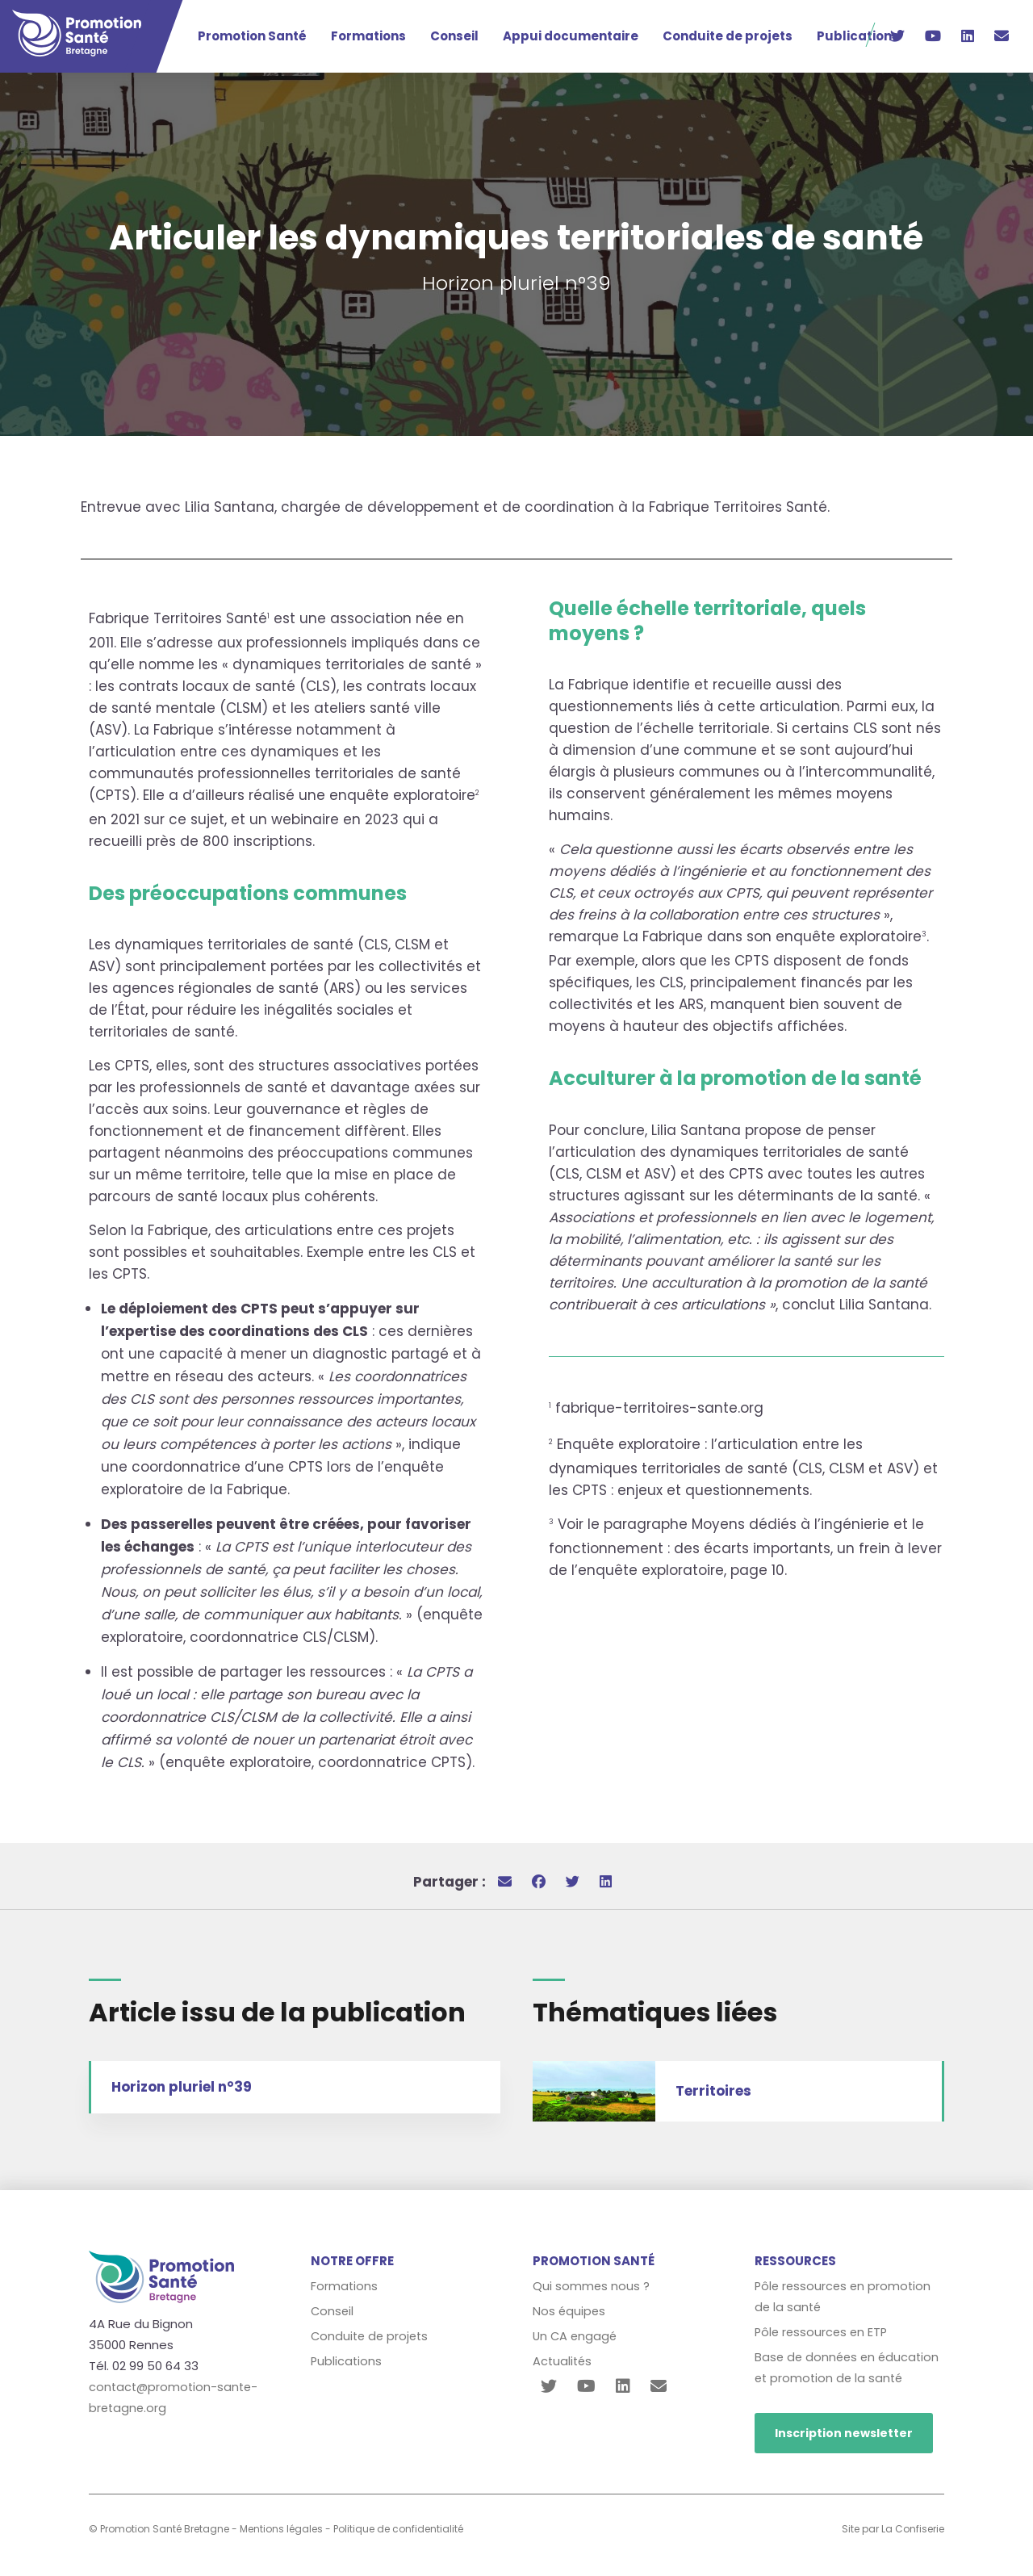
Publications (858, 35)
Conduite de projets (728, 35)
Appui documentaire (570, 35)
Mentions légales (281, 2529)
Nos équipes (570, 2310)
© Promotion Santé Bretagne (159, 2529)
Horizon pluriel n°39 (181, 2086)
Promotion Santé (252, 35)
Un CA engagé (576, 2335)
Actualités (563, 2360)
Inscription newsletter (844, 2433)
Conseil (454, 35)
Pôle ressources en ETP (823, 2331)
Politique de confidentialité (398, 2529)
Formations (368, 35)
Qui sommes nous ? (591, 2285)
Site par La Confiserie (893, 2529)
